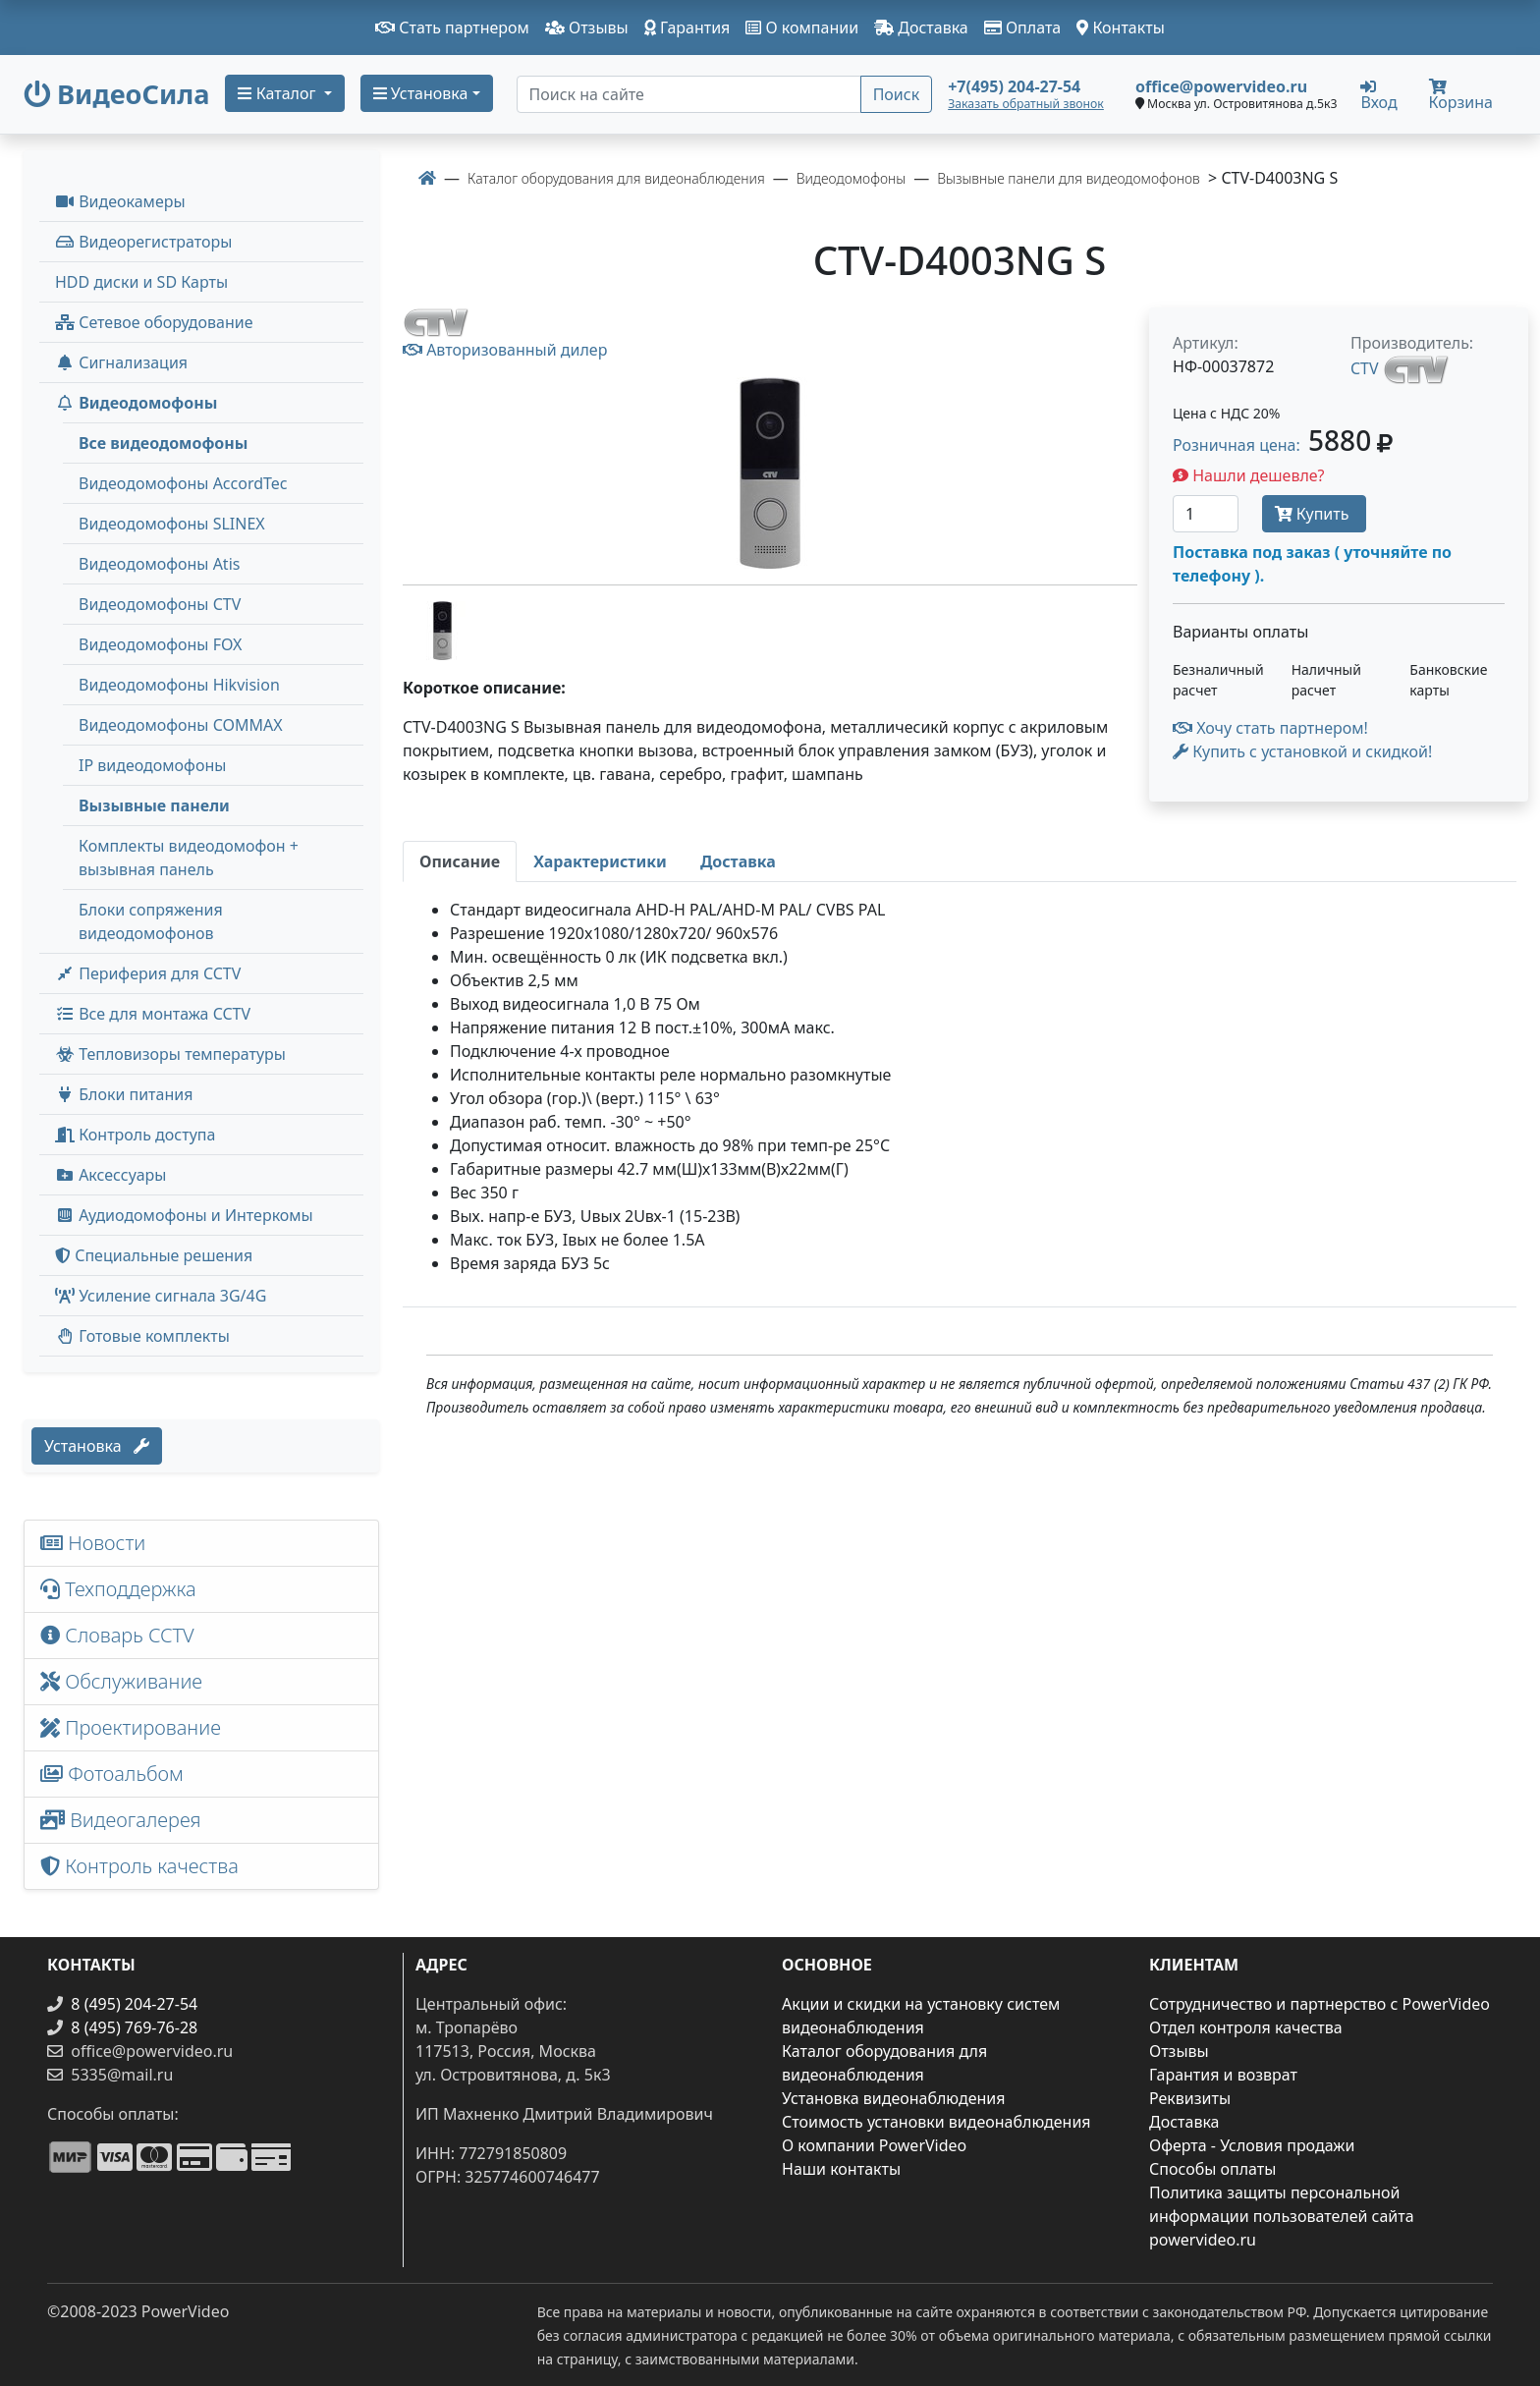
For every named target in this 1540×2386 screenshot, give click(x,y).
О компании (801, 27)
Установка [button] (420, 93)
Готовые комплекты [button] (142, 1336)
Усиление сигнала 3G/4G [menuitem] (160, 1295)
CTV (1364, 368)
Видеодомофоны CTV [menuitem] (160, 604)
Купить (1314, 514)
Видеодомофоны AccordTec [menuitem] (183, 483)
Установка (96, 1446)
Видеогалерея (120, 1819)
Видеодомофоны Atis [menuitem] (159, 564)
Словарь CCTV (117, 1635)
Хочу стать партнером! (1270, 728)
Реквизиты (1190, 2098)
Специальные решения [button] (153, 1255)
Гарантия (687, 27)
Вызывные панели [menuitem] (154, 805)
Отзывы (587, 27)
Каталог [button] (278, 93)
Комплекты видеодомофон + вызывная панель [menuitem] (189, 857)
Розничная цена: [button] (1283, 445)
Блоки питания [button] (123, 1094)
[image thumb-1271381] (442, 628)
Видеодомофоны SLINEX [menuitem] (172, 523)
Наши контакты (841, 2169)
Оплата (1023, 27)
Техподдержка (118, 1589)
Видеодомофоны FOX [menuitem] (161, 644)
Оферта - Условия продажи (1251, 2145)
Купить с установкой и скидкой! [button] (1302, 751)
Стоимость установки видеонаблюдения (936, 2122)
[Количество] (1205, 513)
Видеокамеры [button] (120, 201)
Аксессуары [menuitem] (110, 1175)
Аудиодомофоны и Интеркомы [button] (184, 1215)
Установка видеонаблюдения (894, 2098)
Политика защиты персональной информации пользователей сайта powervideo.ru (1281, 2216)
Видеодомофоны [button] (136, 403)
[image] (770, 473)
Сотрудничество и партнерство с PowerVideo (1319, 2004)
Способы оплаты (1212, 2169)
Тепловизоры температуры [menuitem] (170, 1054)
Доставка (921, 27)
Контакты (1120, 27)
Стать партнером (452, 27)
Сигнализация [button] (121, 362)
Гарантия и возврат (1223, 2074)
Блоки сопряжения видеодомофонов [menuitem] (151, 921)
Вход (1378, 94)
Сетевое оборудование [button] (154, 322)
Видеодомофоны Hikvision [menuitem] (179, 684)
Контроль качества (144, 1866)
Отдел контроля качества (1246, 2027)
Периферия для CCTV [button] (148, 973)
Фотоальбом (112, 1773)
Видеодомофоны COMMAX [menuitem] (181, 725)
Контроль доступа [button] (135, 1134)
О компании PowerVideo (874, 2145)
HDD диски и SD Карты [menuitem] (141, 282)
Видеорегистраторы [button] (143, 241)
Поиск (896, 94)
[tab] (460, 861)
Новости (92, 1542)
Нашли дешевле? (1249, 475)
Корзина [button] (1461, 96)
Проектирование (130, 1727)
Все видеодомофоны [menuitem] (163, 443)
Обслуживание (121, 1681)
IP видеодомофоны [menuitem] (152, 765)
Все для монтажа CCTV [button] (152, 1014)
